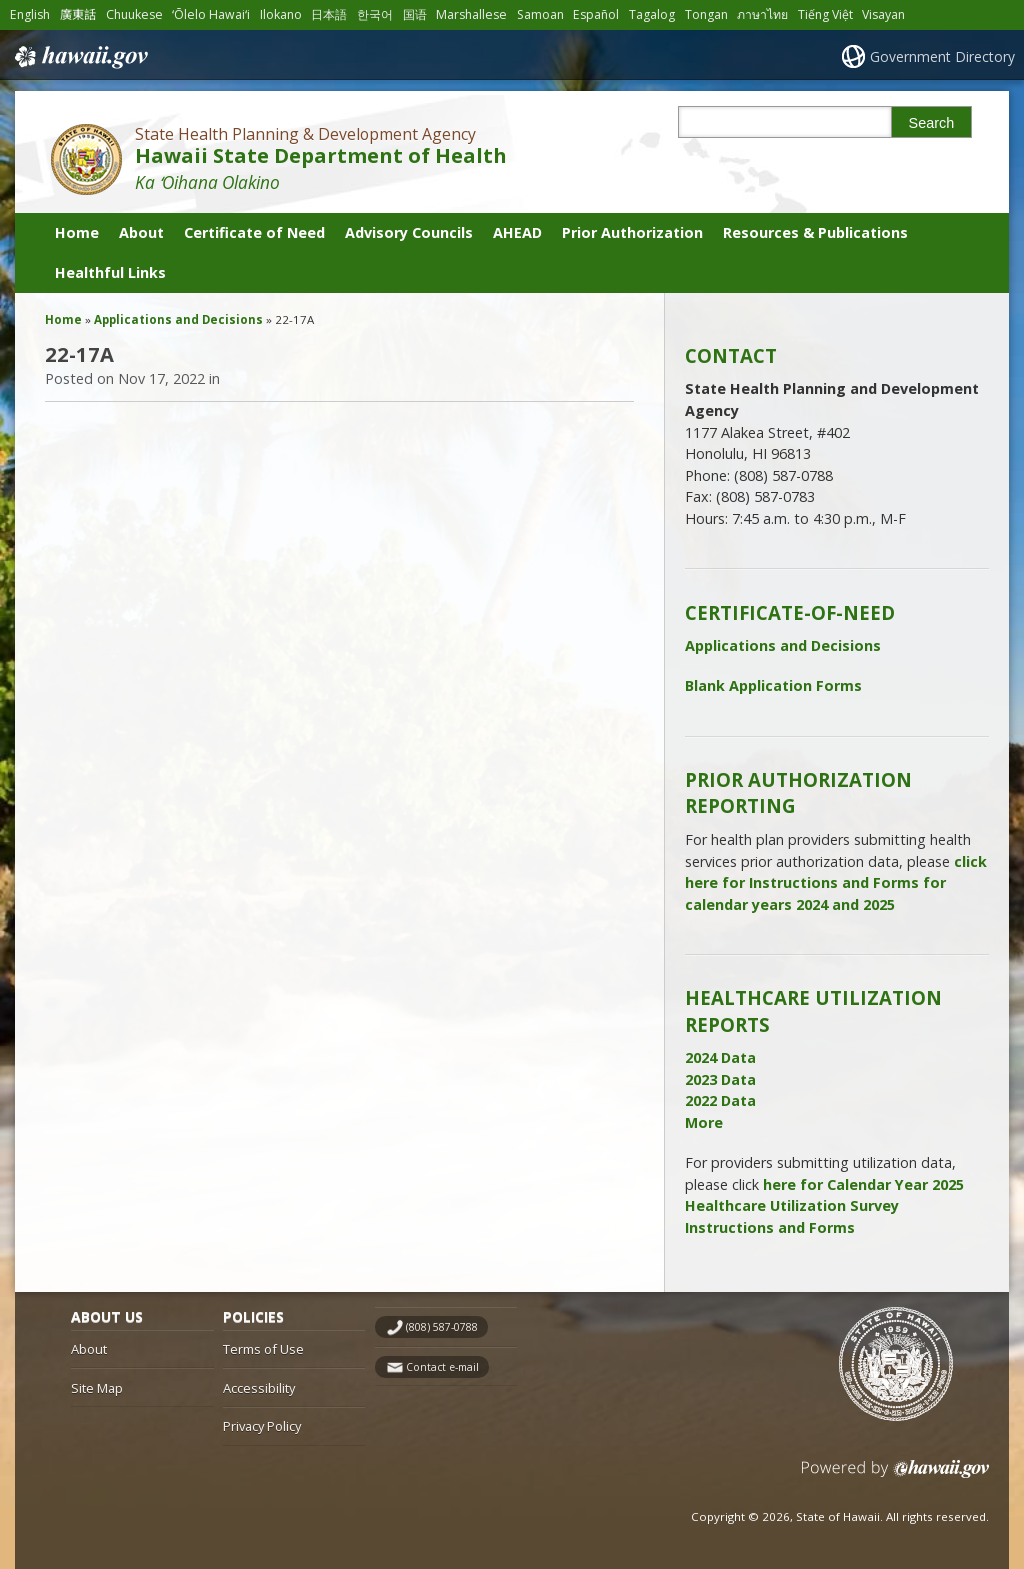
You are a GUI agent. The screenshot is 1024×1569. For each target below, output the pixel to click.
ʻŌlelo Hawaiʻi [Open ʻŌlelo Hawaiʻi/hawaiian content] (211, 14)
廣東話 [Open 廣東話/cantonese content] (78, 14)
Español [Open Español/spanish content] (596, 14)
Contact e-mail (442, 1367)
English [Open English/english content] (30, 14)
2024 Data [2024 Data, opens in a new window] (720, 1057)
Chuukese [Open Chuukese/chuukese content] (134, 14)
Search (932, 123)
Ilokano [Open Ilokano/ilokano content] (281, 14)
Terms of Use (263, 1349)
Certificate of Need (254, 232)
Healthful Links (110, 272)
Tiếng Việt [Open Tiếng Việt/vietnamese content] (825, 14)
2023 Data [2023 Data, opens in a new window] (720, 1079)
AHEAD (517, 232)
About (141, 232)
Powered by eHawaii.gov (895, 1476)
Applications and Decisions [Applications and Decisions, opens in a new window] (783, 645)
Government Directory (942, 56)
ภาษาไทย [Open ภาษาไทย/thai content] (762, 14)
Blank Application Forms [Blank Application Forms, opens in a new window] (773, 685)
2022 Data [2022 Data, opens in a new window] (720, 1100)
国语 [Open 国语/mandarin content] (415, 14)
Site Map (97, 1388)
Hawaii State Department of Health (321, 155)
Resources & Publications (815, 232)
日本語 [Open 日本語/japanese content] (329, 14)
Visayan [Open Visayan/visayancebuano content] (883, 14)
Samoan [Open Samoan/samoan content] (540, 14)
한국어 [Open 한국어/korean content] (375, 14)
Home (77, 232)
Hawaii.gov (79, 57)
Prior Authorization (632, 232)
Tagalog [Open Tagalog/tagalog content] (652, 14)
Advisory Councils (409, 232)
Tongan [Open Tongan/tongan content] (706, 14)
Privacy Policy (262, 1426)
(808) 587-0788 (442, 1327)
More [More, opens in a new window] (704, 1122)
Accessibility (259, 1388)
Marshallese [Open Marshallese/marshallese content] (471, 14)
